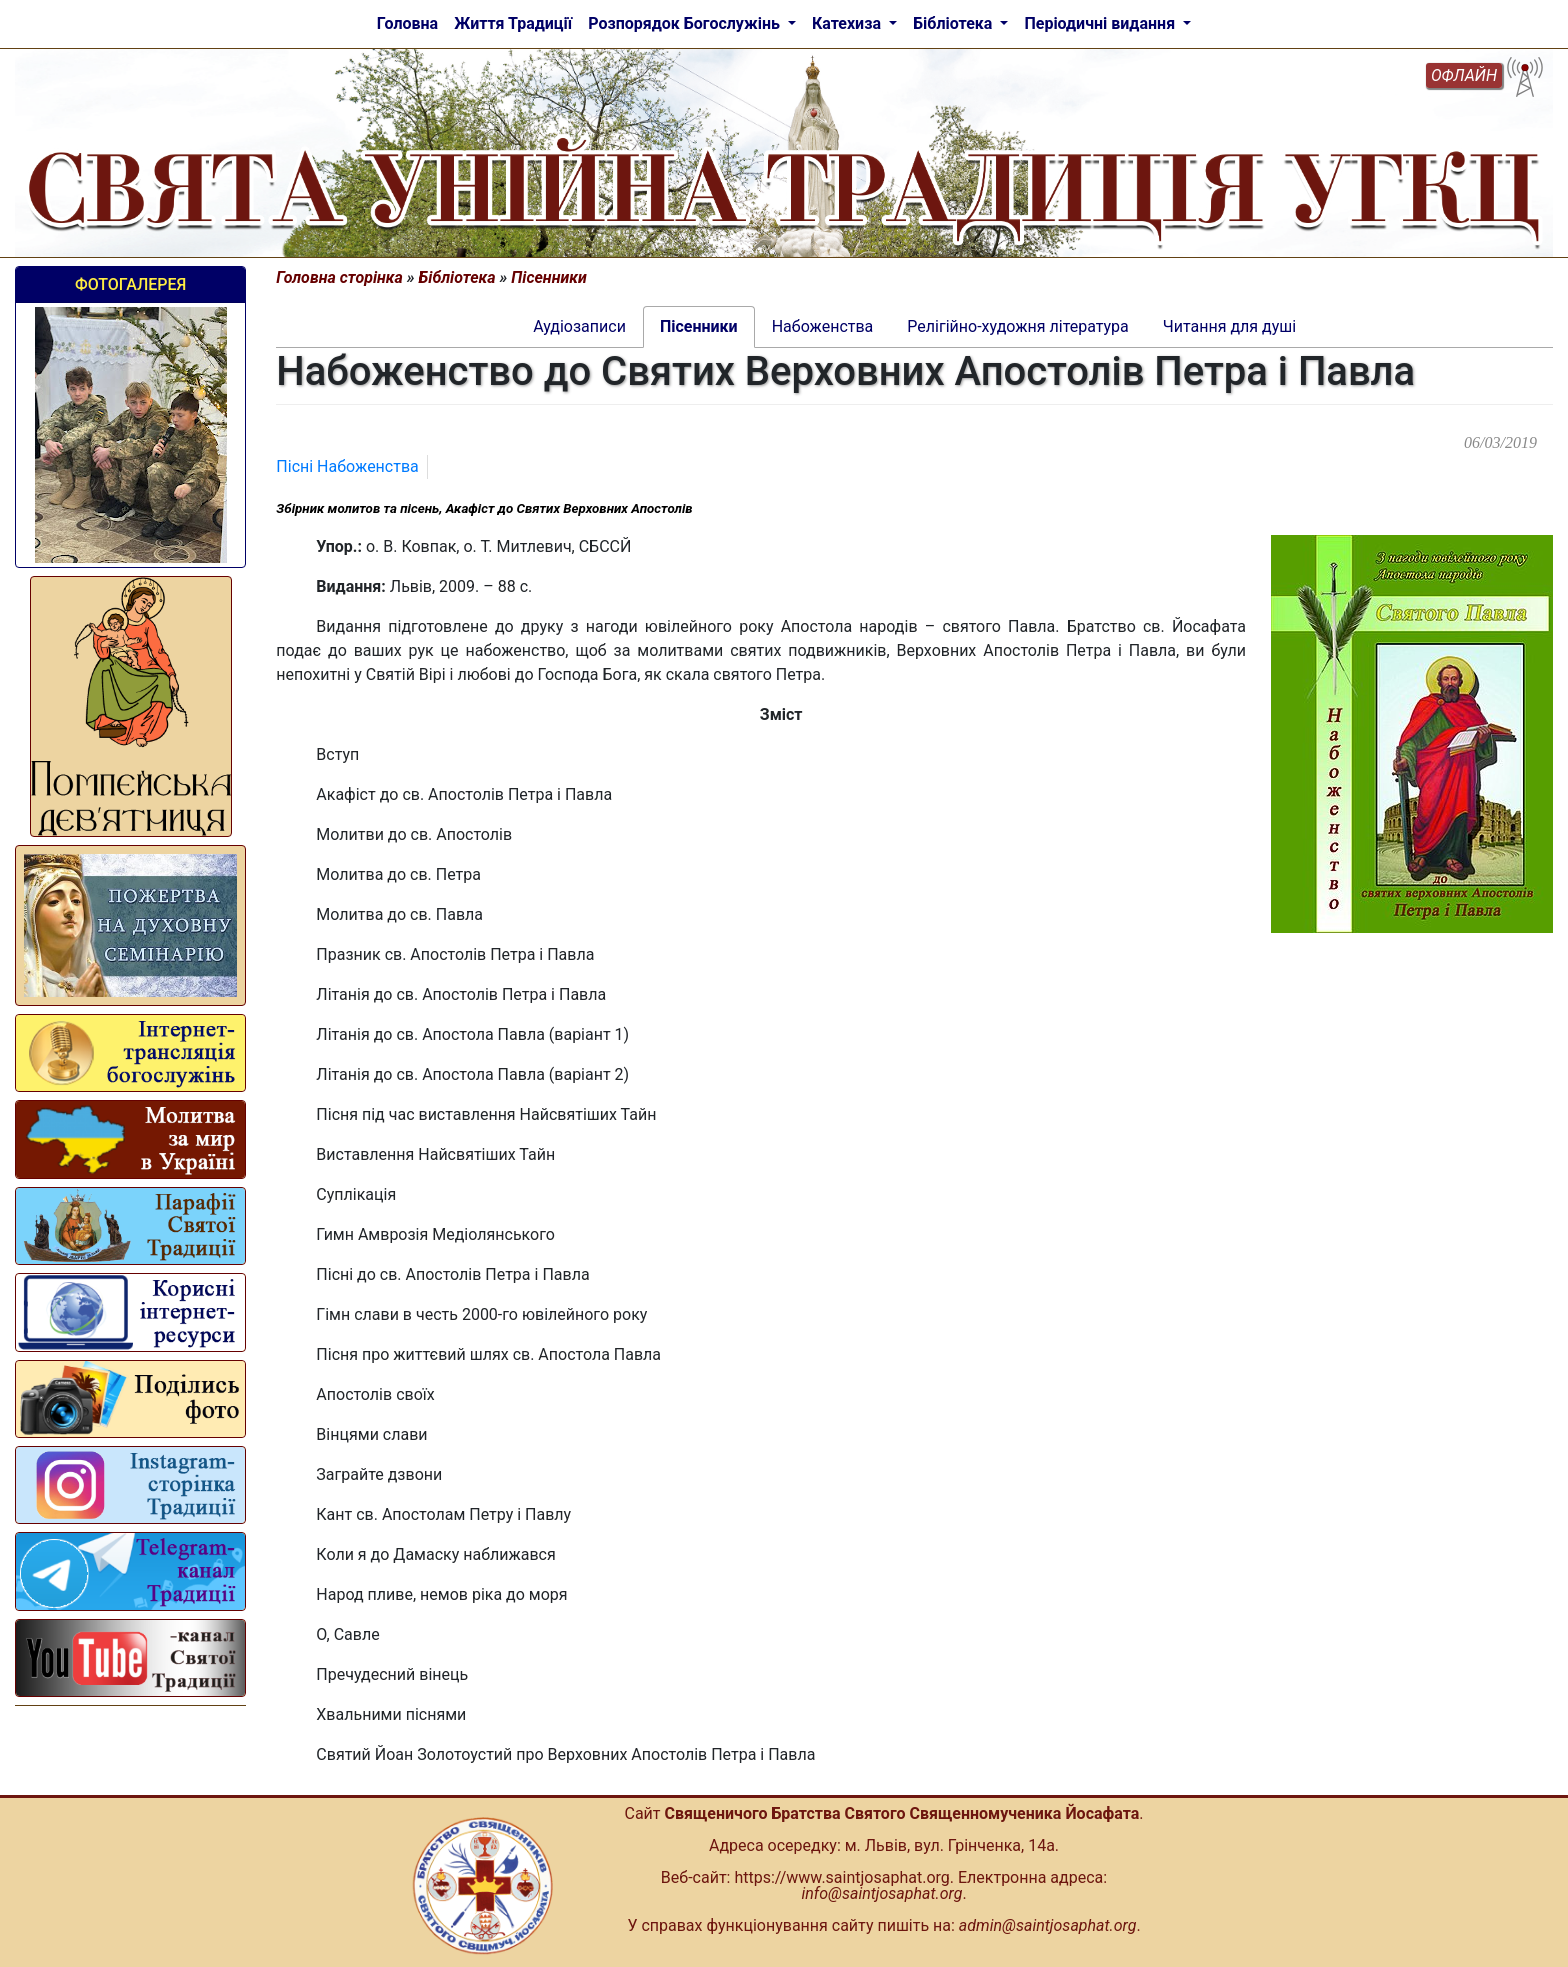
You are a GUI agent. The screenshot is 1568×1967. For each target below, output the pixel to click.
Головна (407, 23)
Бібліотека (457, 277)
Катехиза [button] (848, 23)
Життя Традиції (513, 23)
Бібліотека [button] (954, 23)
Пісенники (548, 277)
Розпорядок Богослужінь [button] (686, 23)
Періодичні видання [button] (1101, 23)
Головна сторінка (339, 277)
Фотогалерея (130, 284)
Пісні (296, 466)
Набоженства (368, 466)
